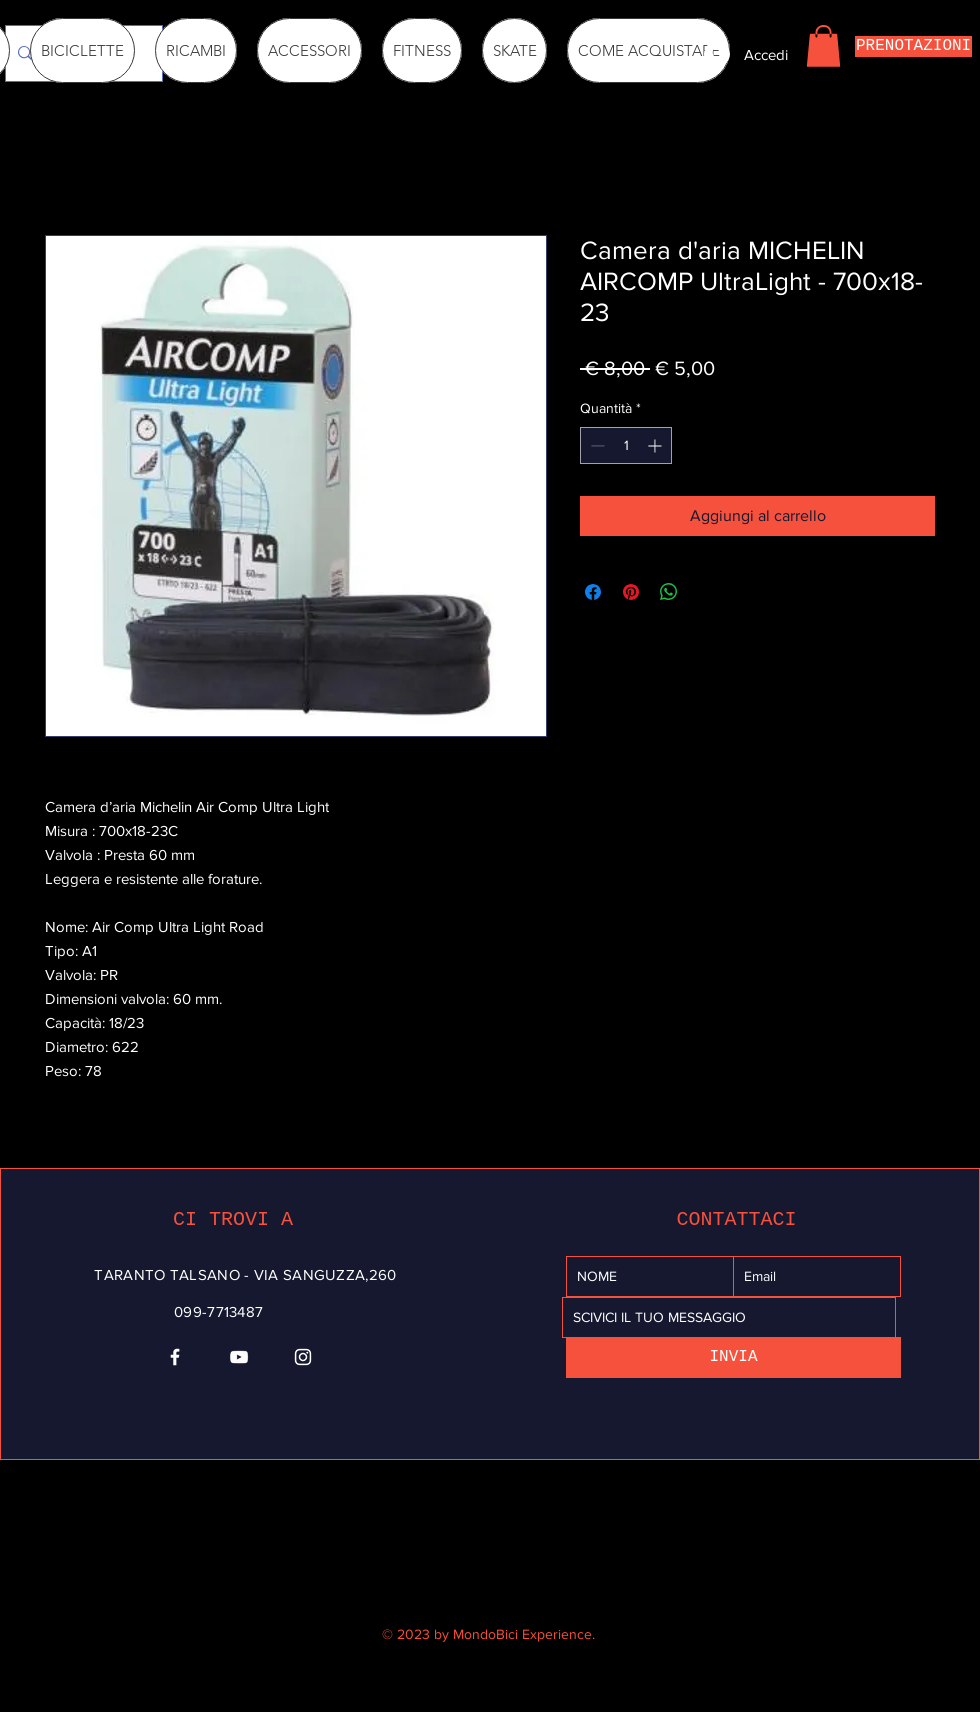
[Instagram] (303, 1357)
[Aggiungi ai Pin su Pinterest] (631, 592)
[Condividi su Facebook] (593, 592)
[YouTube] (239, 1357)
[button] (823, 46)
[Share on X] (707, 592)
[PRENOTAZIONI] (913, 46)
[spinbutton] (626, 445)
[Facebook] (175, 1357)
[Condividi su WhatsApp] (669, 592)
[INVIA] (733, 1357)
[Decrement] (595, 445)
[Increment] (656, 445)
